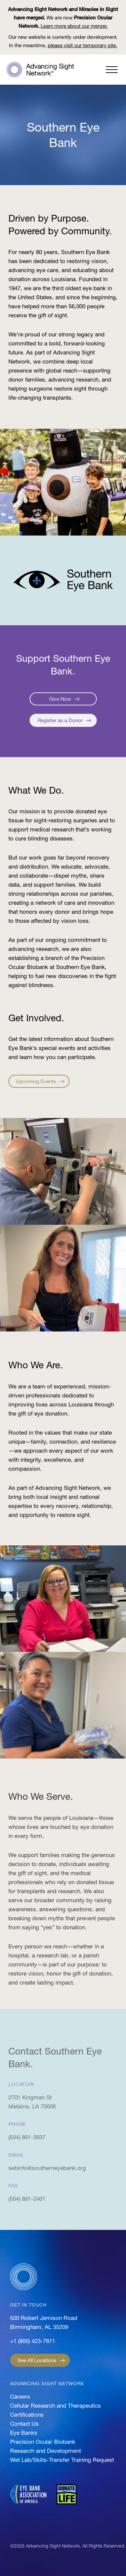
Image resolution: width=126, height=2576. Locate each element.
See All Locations (36, 2360)
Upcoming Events (36, 1081)
